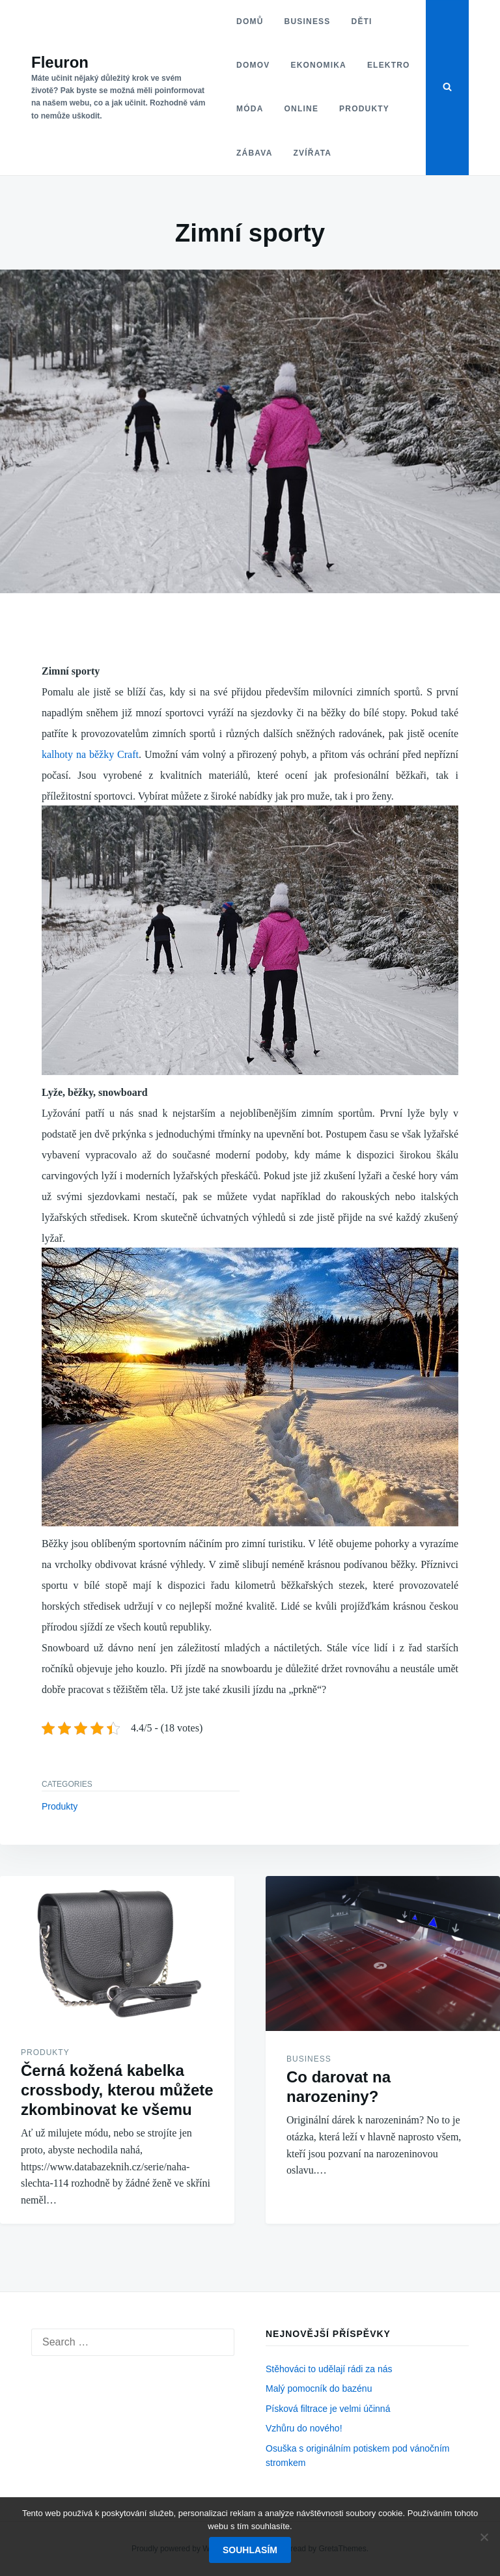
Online (301, 108)
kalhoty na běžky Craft (90, 754)
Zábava (254, 153)
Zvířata (312, 153)
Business (307, 21)
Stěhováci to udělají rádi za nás (329, 2369)
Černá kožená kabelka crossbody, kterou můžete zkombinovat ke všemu (117, 2090)
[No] (483, 2536)
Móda (249, 108)
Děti (361, 21)
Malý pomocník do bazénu (319, 2388)
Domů (249, 21)
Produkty (364, 108)
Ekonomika (318, 65)
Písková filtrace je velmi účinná (328, 2408)
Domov (253, 65)
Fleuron (60, 62)
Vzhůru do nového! (304, 2428)
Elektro (388, 65)
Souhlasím (250, 2550)
